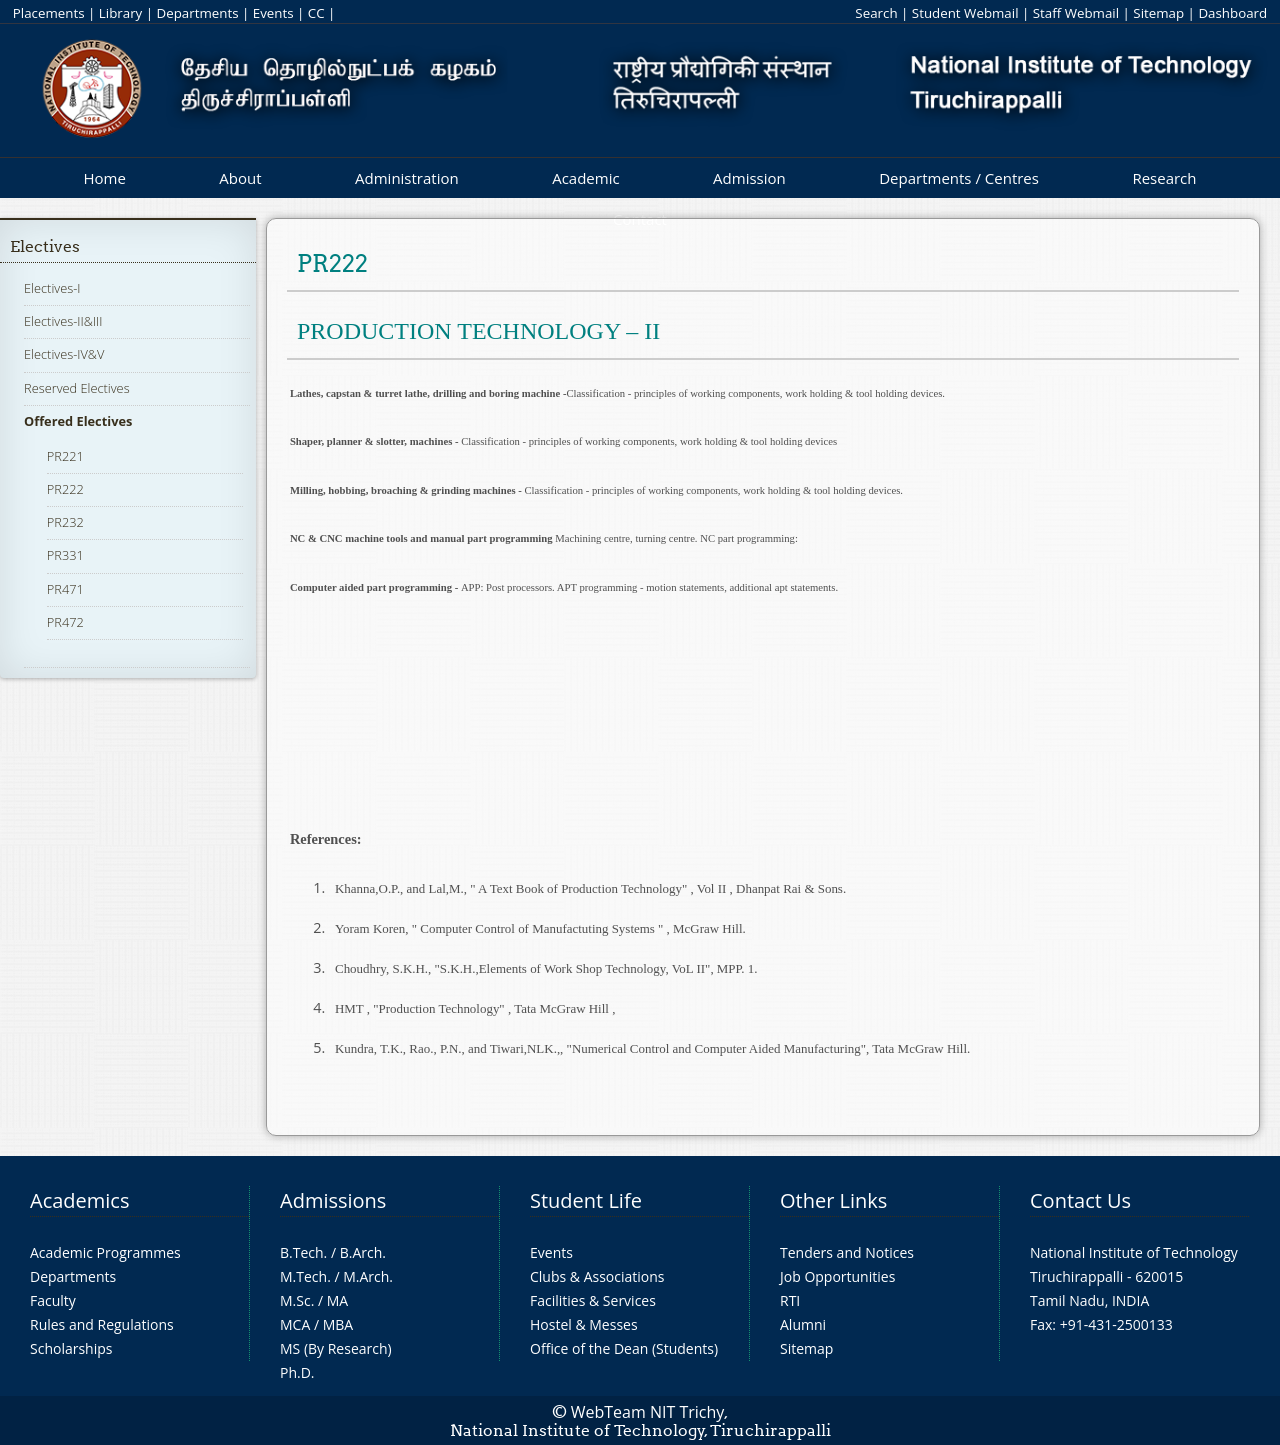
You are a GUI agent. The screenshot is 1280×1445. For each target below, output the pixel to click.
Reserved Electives (77, 388)
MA (337, 1300)
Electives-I (52, 288)
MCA (295, 1324)
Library (120, 13)
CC (316, 13)
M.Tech (303, 1276)
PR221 (65, 456)
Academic (585, 178)
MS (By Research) (336, 1348)
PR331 (65, 555)
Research (1164, 178)
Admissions (333, 1200)
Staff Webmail (1076, 13)
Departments (198, 13)
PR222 (65, 489)
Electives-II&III (63, 321)
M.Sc (295, 1300)
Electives (45, 246)
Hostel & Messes (584, 1324)
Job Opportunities (837, 1276)
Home (104, 178)
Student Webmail (965, 13)
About (240, 178)
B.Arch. (363, 1252)
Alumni (803, 1324)
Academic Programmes (105, 1252)
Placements (49, 13)
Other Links (833, 1200)
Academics (79, 1200)
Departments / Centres (959, 178)
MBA (338, 1324)
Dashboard (1232, 13)
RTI (790, 1300)
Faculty (53, 1300)
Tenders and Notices (847, 1252)
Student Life (586, 1200)
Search (876, 13)
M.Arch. (368, 1276)
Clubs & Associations (597, 1276)
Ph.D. (297, 1372)
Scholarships (71, 1348)
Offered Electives (78, 421)
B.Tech (302, 1252)
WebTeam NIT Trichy (648, 1412)
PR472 (65, 622)
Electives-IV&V (64, 354)
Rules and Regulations (102, 1324)
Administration (407, 178)
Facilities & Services (593, 1300)
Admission (749, 178)
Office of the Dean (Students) (624, 1348)
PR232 (65, 522)
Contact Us (1080, 1200)
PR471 (65, 589)
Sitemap (1158, 13)
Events (273, 13)
